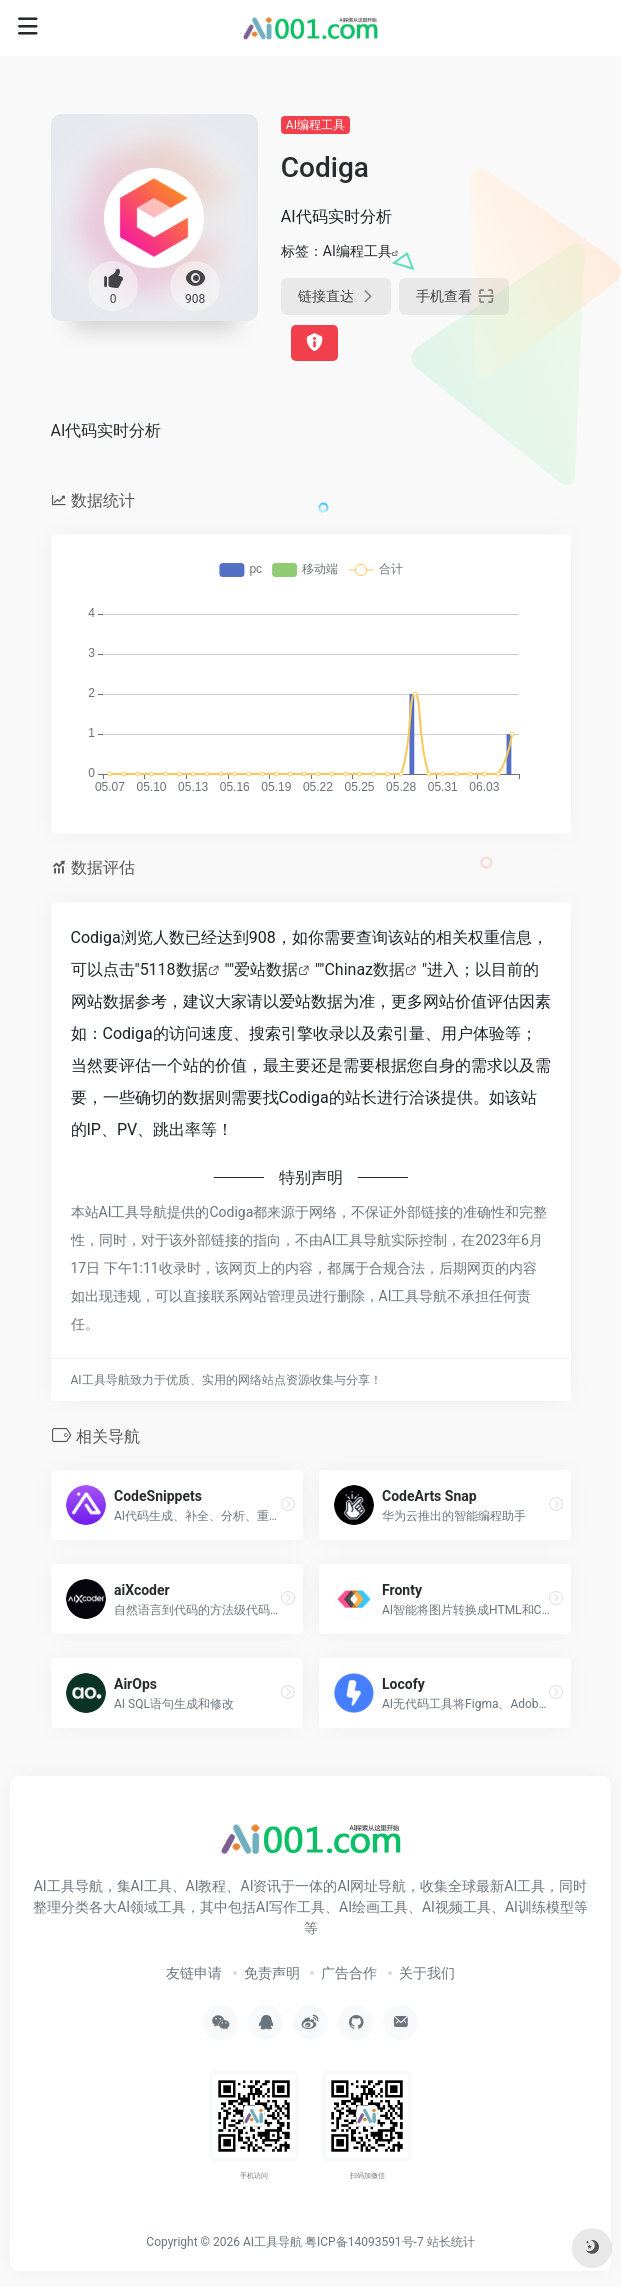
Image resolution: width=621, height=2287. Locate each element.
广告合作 (349, 1973)
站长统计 (451, 2242)
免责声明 (272, 1973)
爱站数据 (266, 969)
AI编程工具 (315, 125)
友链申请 (194, 1973)
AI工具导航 (272, 2242)
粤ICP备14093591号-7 (364, 2242)
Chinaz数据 (364, 969)
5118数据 (174, 969)
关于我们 (427, 1973)
